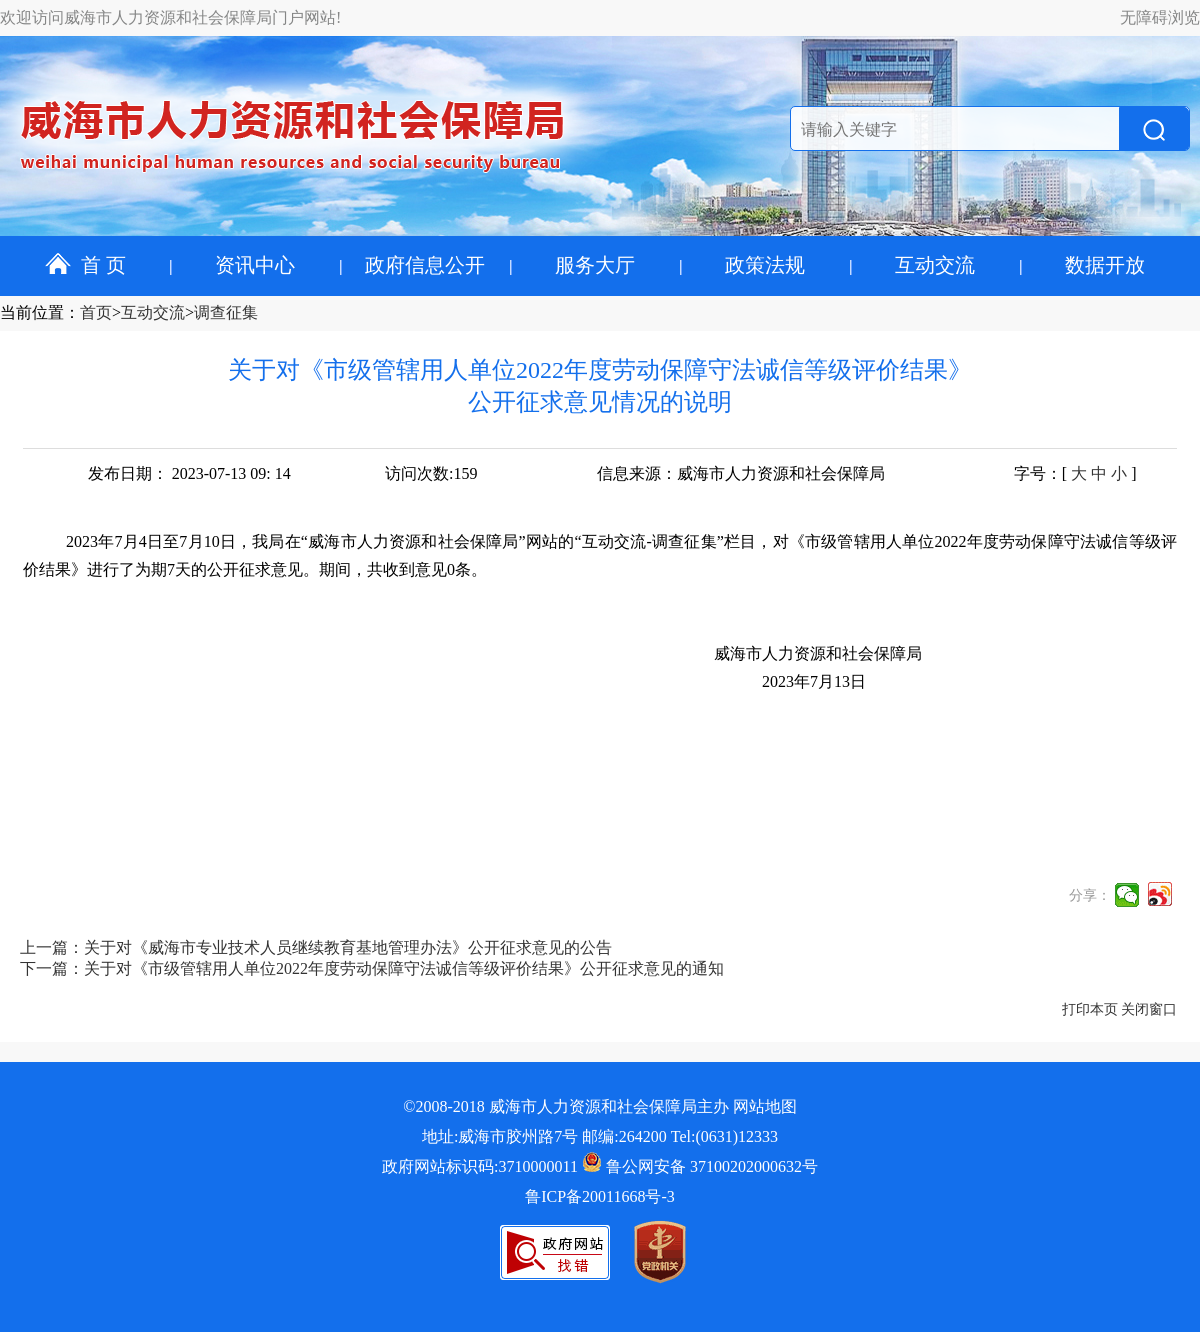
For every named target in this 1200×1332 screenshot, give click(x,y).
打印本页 (1090, 1009)
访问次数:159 (431, 473)
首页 (96, 312)
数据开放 (1105, 265)
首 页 (85, 265)
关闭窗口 (1149, 1009)
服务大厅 (595, 265)
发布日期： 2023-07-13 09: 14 (189, 473)
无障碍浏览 (1160, 17)
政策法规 (765, 265)
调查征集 (226, 312)
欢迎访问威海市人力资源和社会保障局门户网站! (170, 17)
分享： (1090, 895)
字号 (1030, 473)
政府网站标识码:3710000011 (480, 1166)
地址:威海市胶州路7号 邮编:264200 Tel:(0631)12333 (600, 1136)
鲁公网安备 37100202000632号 (700, 1166)
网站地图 (765, 1106)
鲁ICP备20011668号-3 (600, 1196)
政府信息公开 (425, 265)
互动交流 (935, 265)
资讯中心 (255, 265)
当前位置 (32, 312)
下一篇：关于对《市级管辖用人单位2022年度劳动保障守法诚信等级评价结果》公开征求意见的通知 (372, 968)
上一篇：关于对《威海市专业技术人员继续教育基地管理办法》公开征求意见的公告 (316, 947)
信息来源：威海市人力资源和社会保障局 (741, 473)
